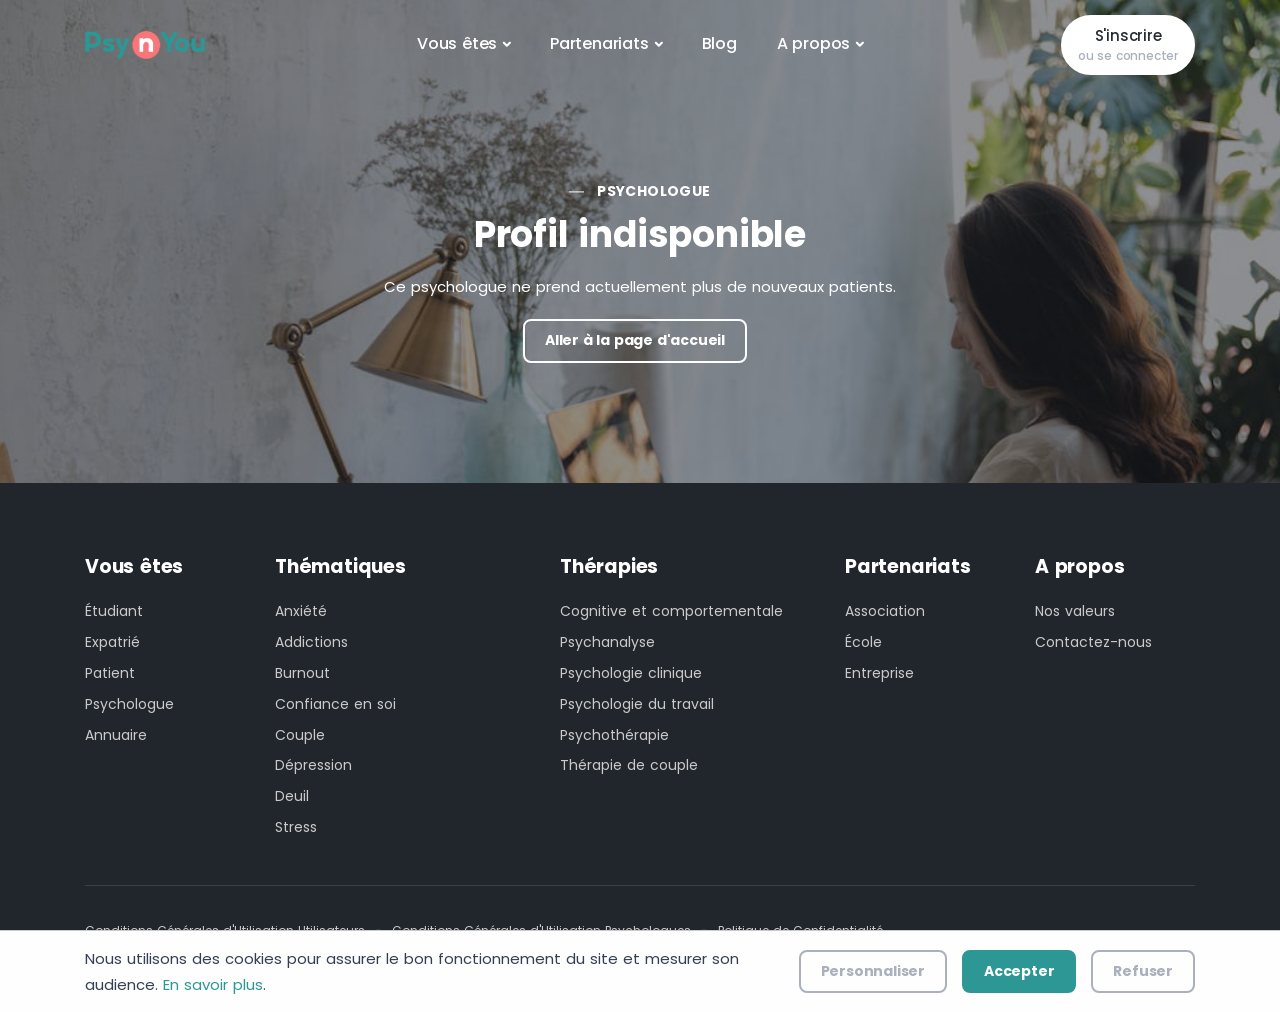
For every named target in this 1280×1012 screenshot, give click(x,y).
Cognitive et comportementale (671, 611)
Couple (300, 735)
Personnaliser (873, 971)
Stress (296, 827)
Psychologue (653, 191)
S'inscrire (1128, 45)
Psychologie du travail (637, 704)
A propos (813, 43)
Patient (110, 673)
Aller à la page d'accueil (635, 340)
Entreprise (879, 673)
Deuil (292, 796)
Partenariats (599, 43)
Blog (719, 43)
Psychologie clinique (631, 673)
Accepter (1019, 971)
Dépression (313, 765)
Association (885, 611)
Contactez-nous (1093, 642)
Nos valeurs (1075, 611)
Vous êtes (457, 43)
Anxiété (301, 611)
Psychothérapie (614, 735)
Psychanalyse (607, 642)
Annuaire (116, 735)
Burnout (302, 673)
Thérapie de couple (629, 765)
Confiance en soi (335, 704)
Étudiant (114, 611)
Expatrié (112, 642)
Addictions (311, 642)
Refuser (1143, 971)
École (863, 642)
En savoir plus (213, 984)
